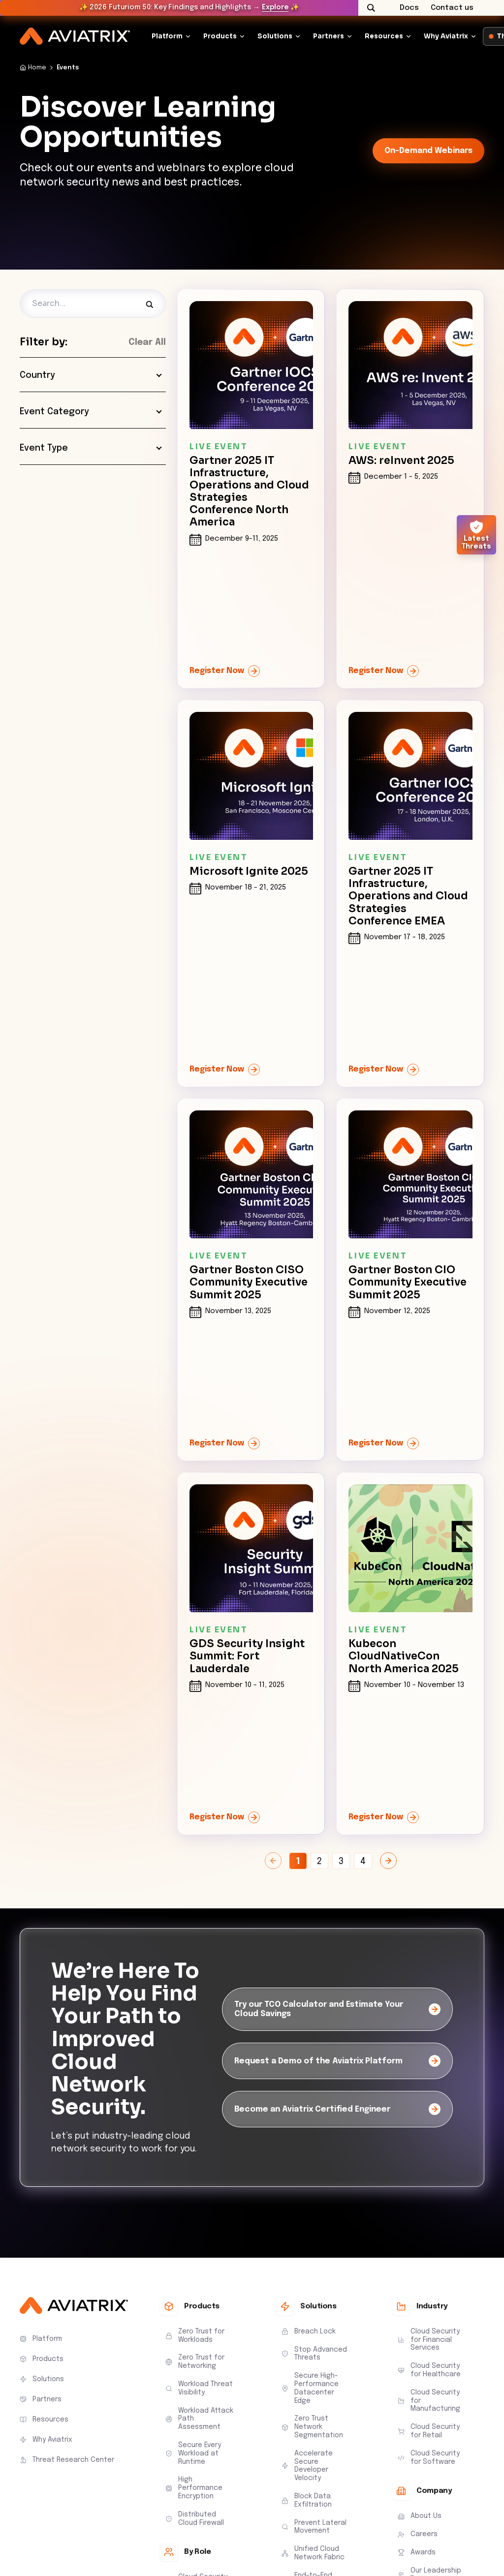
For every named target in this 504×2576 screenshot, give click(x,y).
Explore (275, 7)
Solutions (274, 36)
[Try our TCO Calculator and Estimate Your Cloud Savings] (337, 2009)
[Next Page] (388, 1860)
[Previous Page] (273, 1860)
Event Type (91, 448)
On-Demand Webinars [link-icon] (428, 151)
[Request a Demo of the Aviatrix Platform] (337, 2061)
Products (220, 36)
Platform (167, 36)
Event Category (91, 411)
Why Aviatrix (446, 36)
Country (91, 375)
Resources (384, 36)
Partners (328, 36)
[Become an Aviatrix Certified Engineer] (337, 2109)
